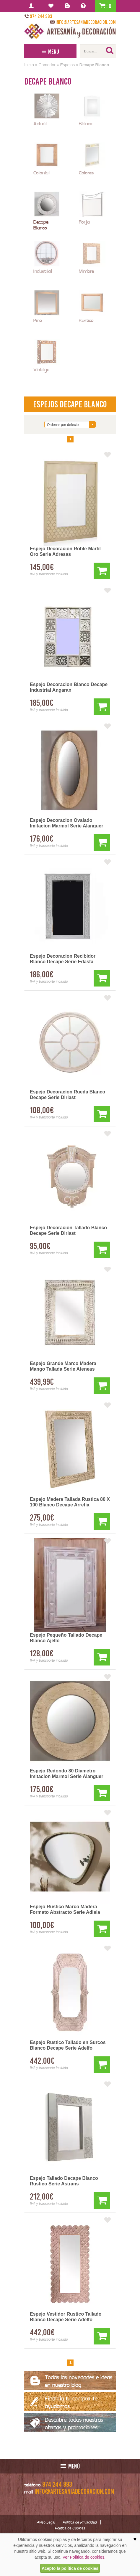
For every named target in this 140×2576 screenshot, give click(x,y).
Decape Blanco (94, 64)
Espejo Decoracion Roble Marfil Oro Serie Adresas (65, 551)
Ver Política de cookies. (84, 2557)
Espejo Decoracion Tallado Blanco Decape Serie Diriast (68, 1230)
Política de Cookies (70, 2528)
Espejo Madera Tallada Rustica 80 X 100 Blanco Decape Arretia (70, 1502)
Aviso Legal (46, 2522)
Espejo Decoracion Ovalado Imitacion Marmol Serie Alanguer (66, 823)
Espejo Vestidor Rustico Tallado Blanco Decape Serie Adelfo (65, 2316)
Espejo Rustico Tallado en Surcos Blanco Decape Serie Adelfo (68, 2045)
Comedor (47, 64)
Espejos (67, 64)
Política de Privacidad (80, 2522)
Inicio (29, 64)
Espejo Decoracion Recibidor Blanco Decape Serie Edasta (62, 959)
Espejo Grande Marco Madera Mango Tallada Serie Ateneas (63, 1366)
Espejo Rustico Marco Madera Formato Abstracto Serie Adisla (65, 1909)
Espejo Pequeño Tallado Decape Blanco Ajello (66, 1637)
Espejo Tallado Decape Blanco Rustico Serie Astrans (64, 2181)
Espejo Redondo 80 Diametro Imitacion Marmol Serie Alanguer (66, 1773)
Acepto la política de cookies (70, 2568)
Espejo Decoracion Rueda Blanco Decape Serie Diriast (67, 1094)
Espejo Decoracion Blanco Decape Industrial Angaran (69, 687)
